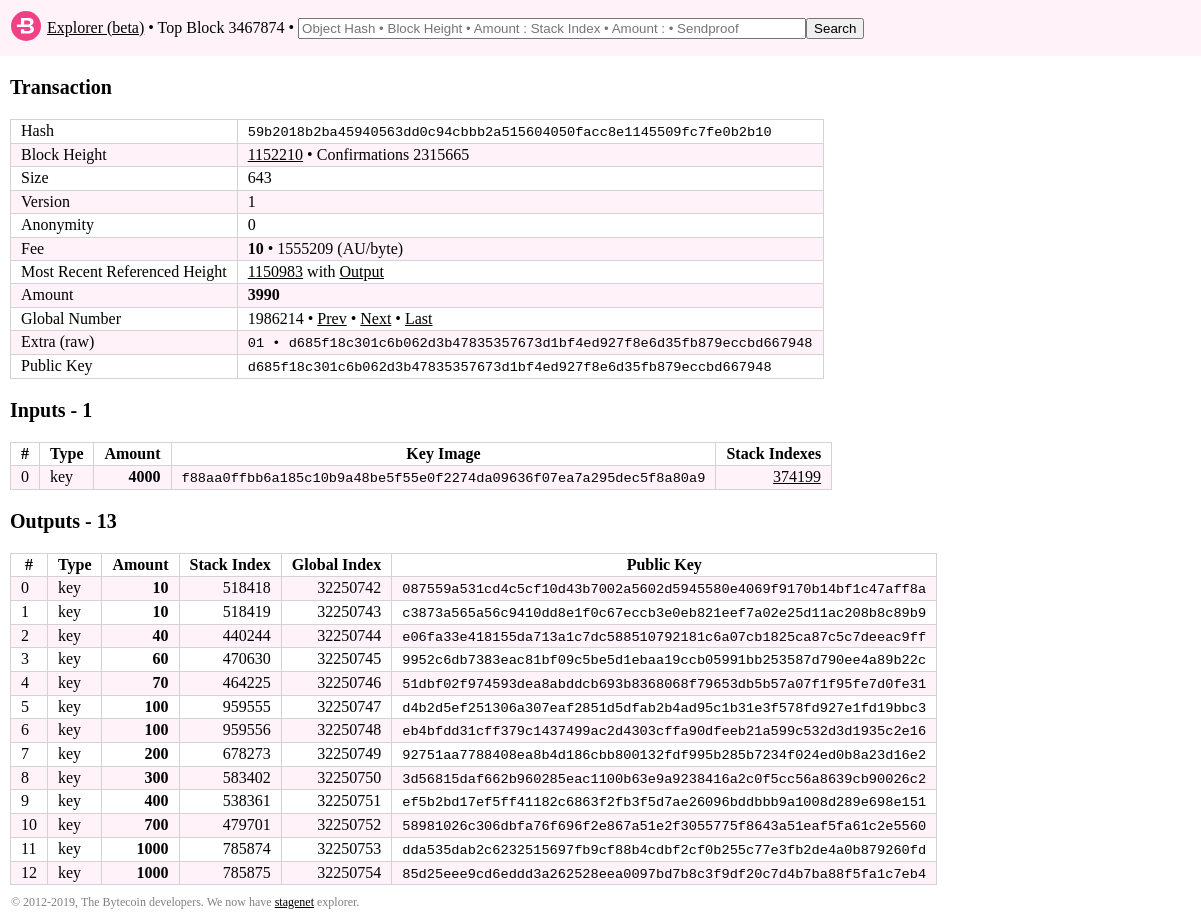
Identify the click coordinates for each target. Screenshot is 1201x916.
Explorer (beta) (95, 27)
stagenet (294, 897)
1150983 (275, 271)
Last (419, 318)
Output (362, 271)
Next (375, 318)
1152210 (275, 154)
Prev (331, 318)
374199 (797, 475)
